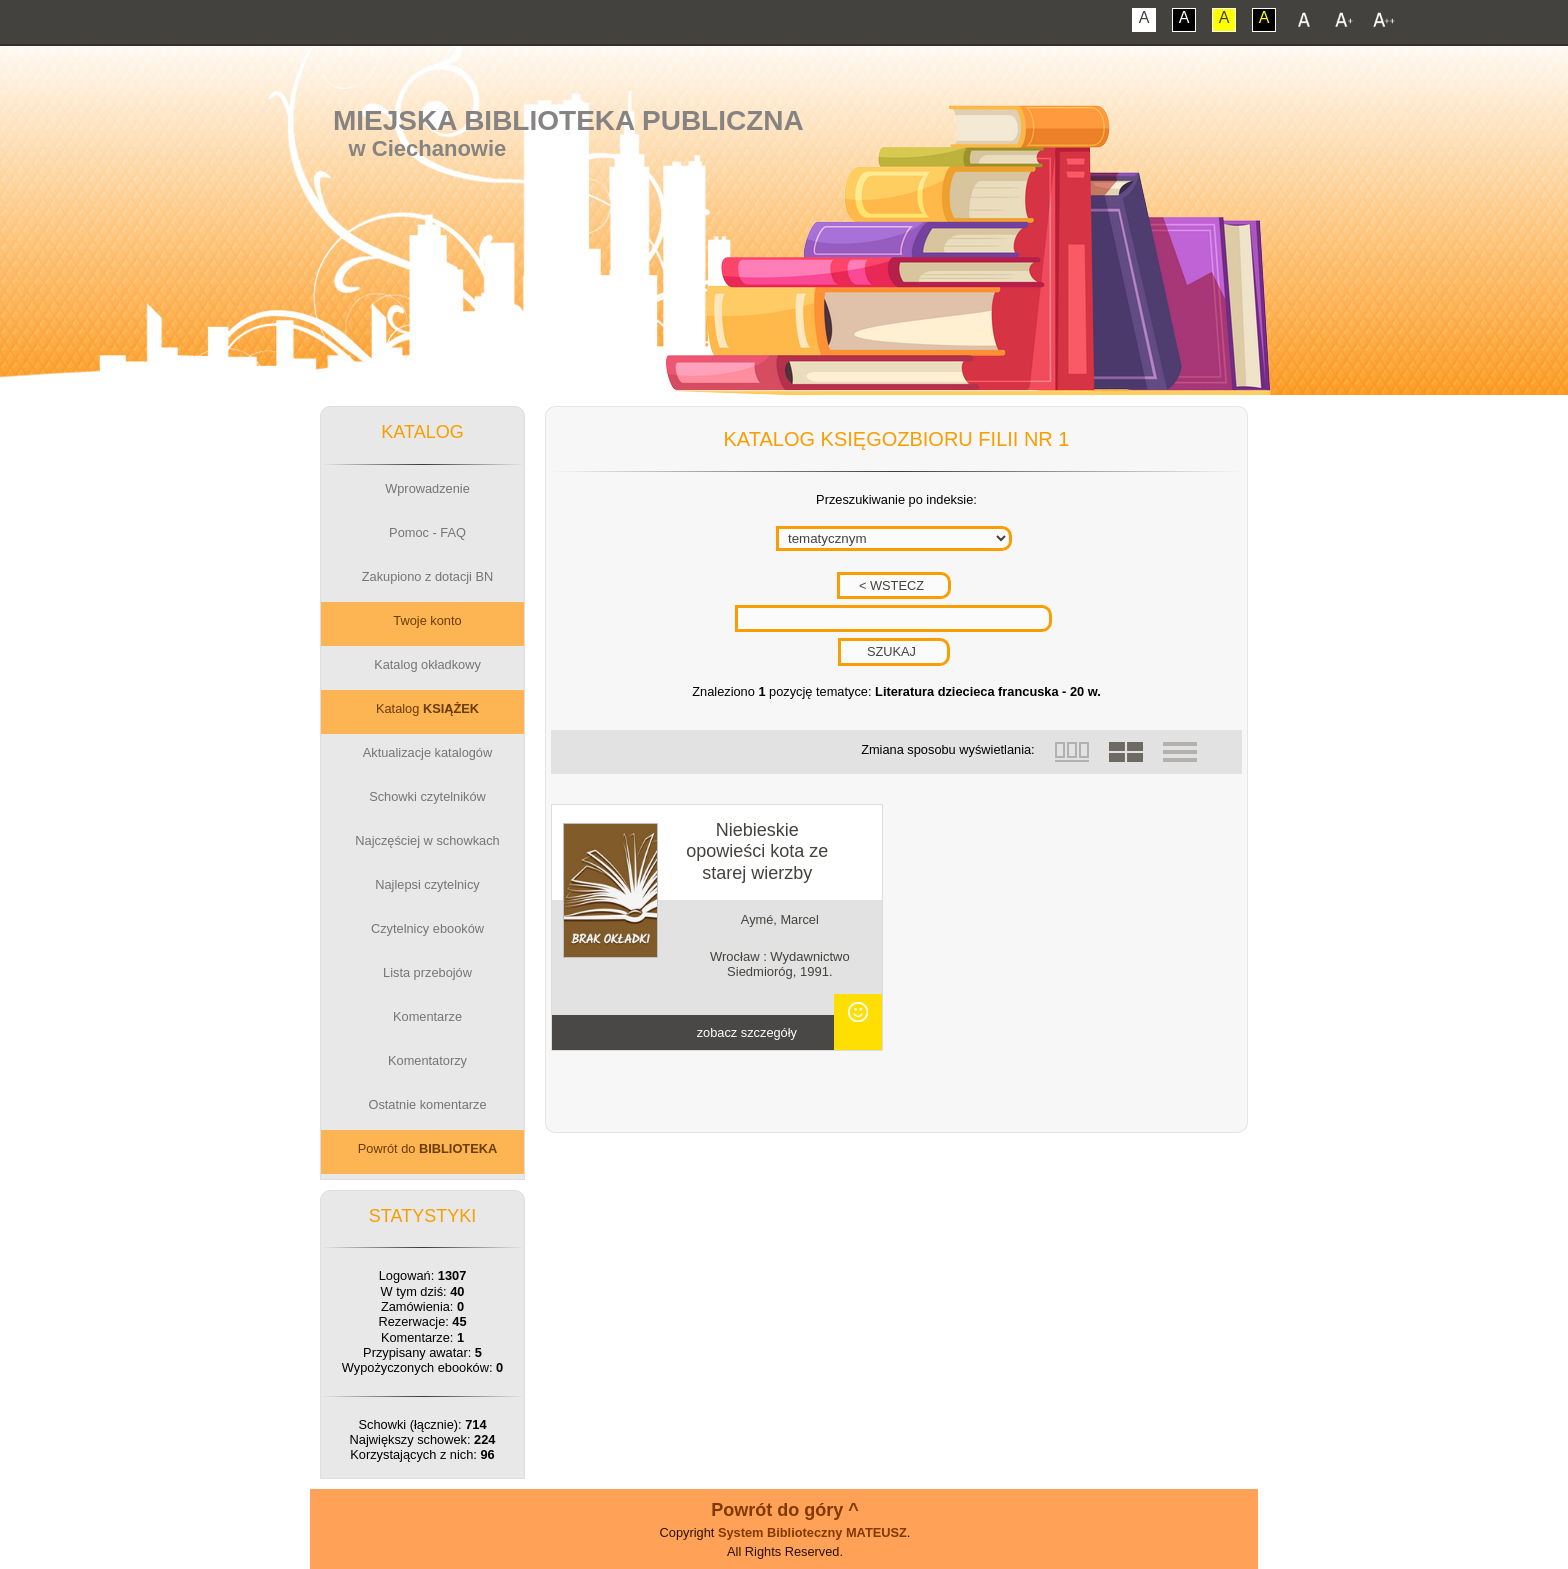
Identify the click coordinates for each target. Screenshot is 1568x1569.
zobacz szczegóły (747, 1032)
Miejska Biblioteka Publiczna (568, 120)
